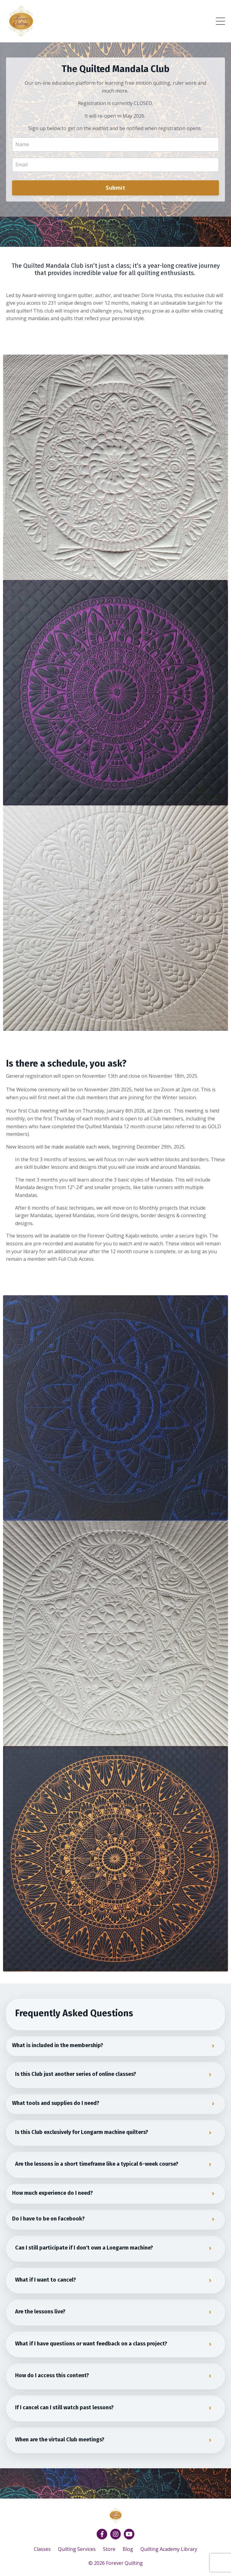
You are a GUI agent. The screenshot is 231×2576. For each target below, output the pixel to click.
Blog (128, 2549)
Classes (42, 2549)
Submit (115, 187)
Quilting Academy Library (168, 2549)
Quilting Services (77, 2549)
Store (109, 2549)
